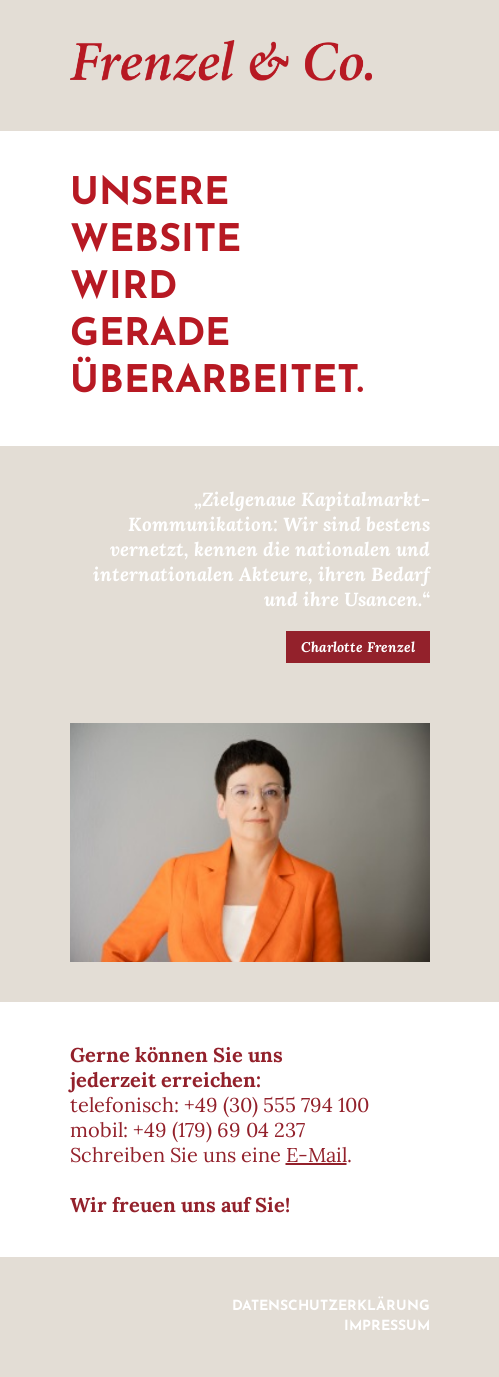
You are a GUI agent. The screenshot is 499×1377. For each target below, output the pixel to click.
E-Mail (316, 1154)
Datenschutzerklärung (331, 1306)
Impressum (387, 1326)
